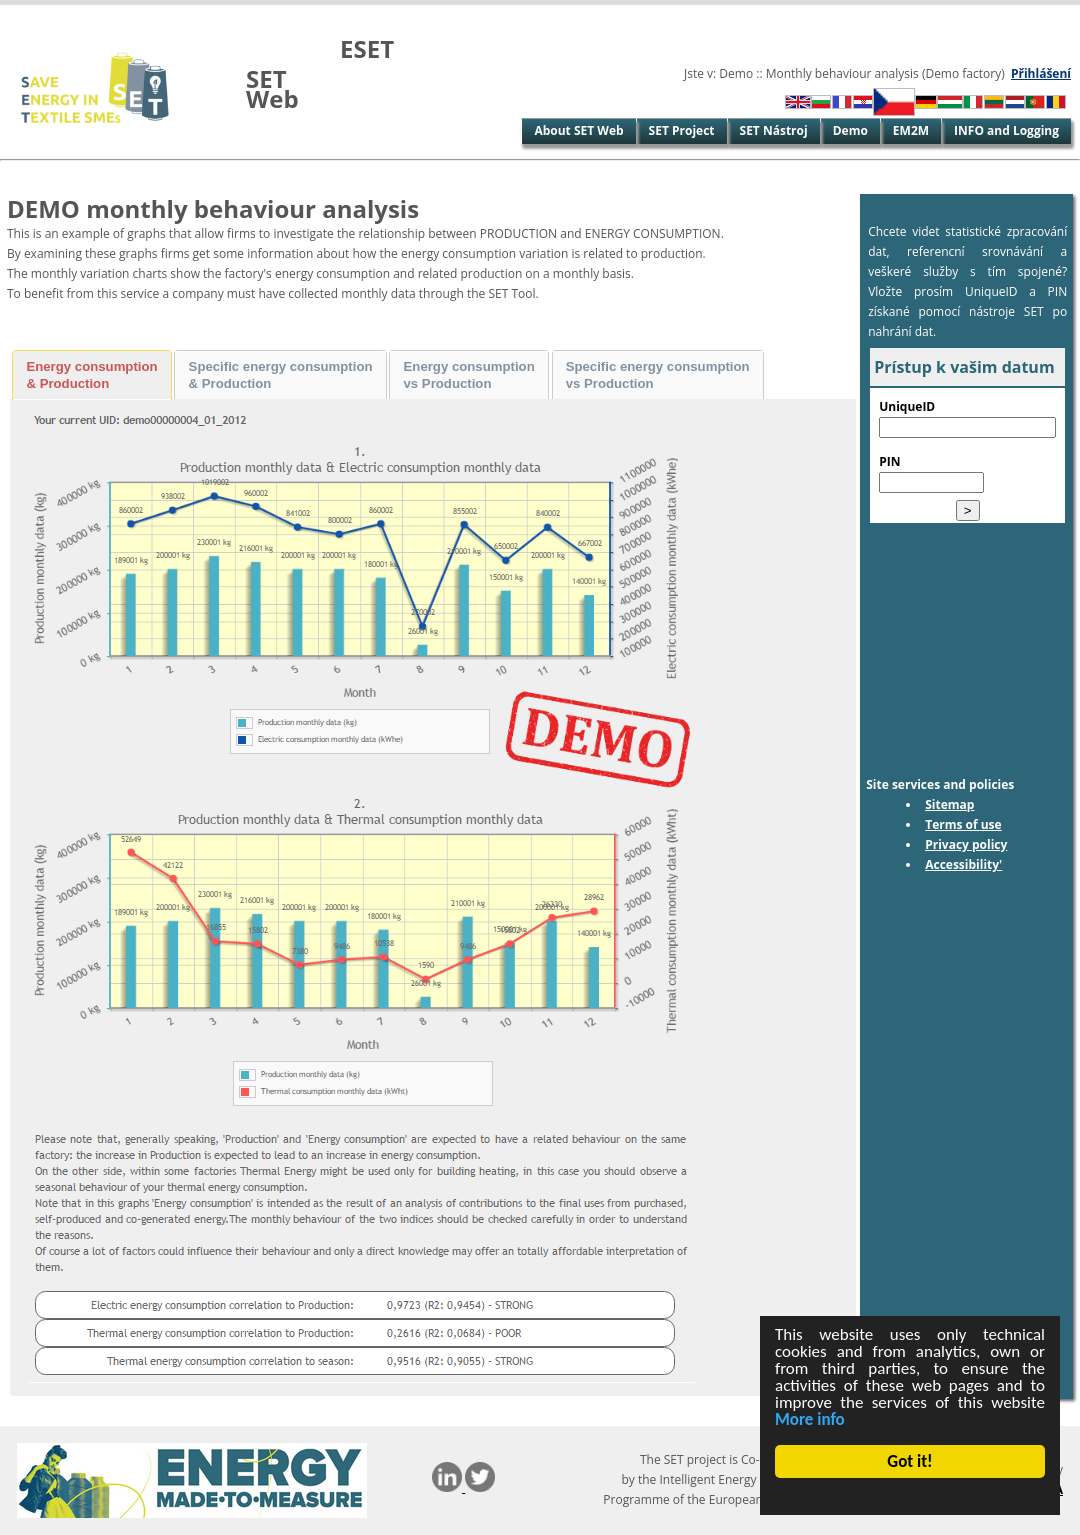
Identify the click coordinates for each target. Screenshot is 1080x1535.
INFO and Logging (1006, 130)
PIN (889, 461)
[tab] (92, 375)
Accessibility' (963, 864)
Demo (850, 130)
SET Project (682, 130)
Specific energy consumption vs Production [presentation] (658, 375)
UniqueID (907, 406)
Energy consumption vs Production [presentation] (469, 375)
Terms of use (963, 824)
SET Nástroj (774, 130)
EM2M (911, 130)
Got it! (910, 1461)
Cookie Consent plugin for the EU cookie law (910, 1496)
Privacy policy (966, 844)
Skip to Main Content (63, 14)
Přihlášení (1041, 73)
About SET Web (578, 130)
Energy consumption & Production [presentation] (91, 375)
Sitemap (949, 804)
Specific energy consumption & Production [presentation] (281, 375)
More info (810, 1419)
